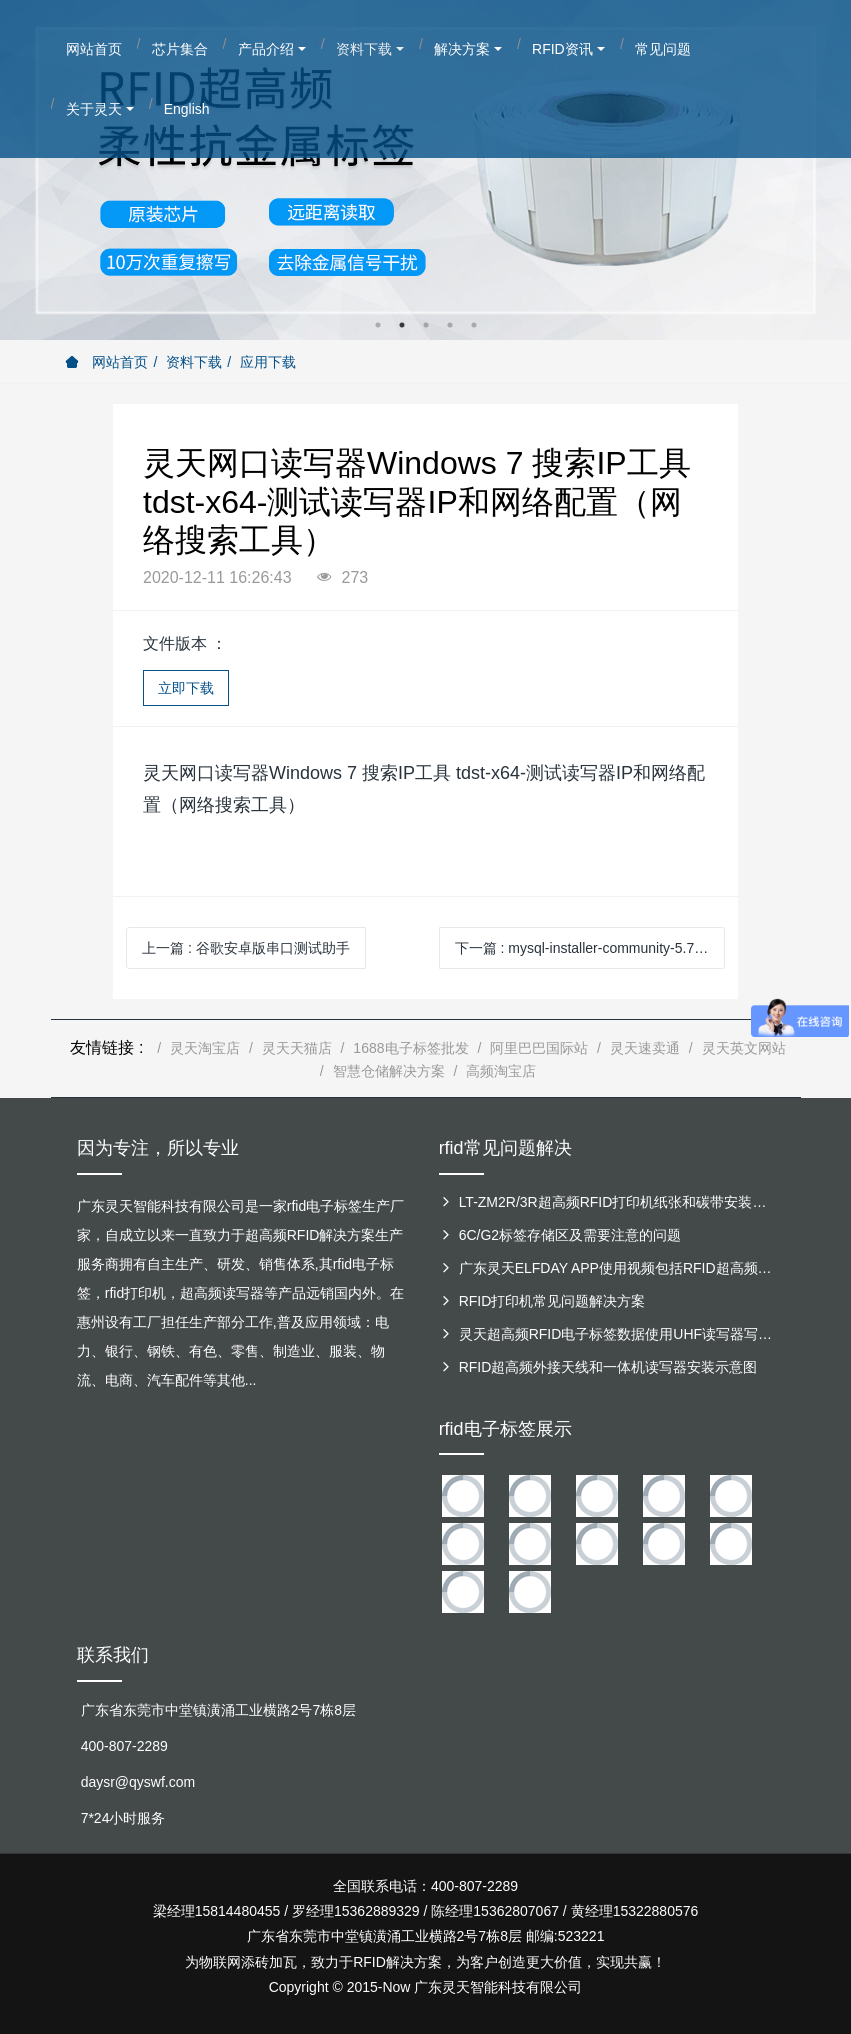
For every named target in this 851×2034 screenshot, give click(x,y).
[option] (425, 170)
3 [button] (426, 325)
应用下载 (268, 362)
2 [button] (402, 325)
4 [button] (450, 325)
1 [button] (378, 325)
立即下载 (186, 688)
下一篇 (584, 948)
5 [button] (474, 325)
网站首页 (107, 362)
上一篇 (246, 948)
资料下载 (194, 362)
